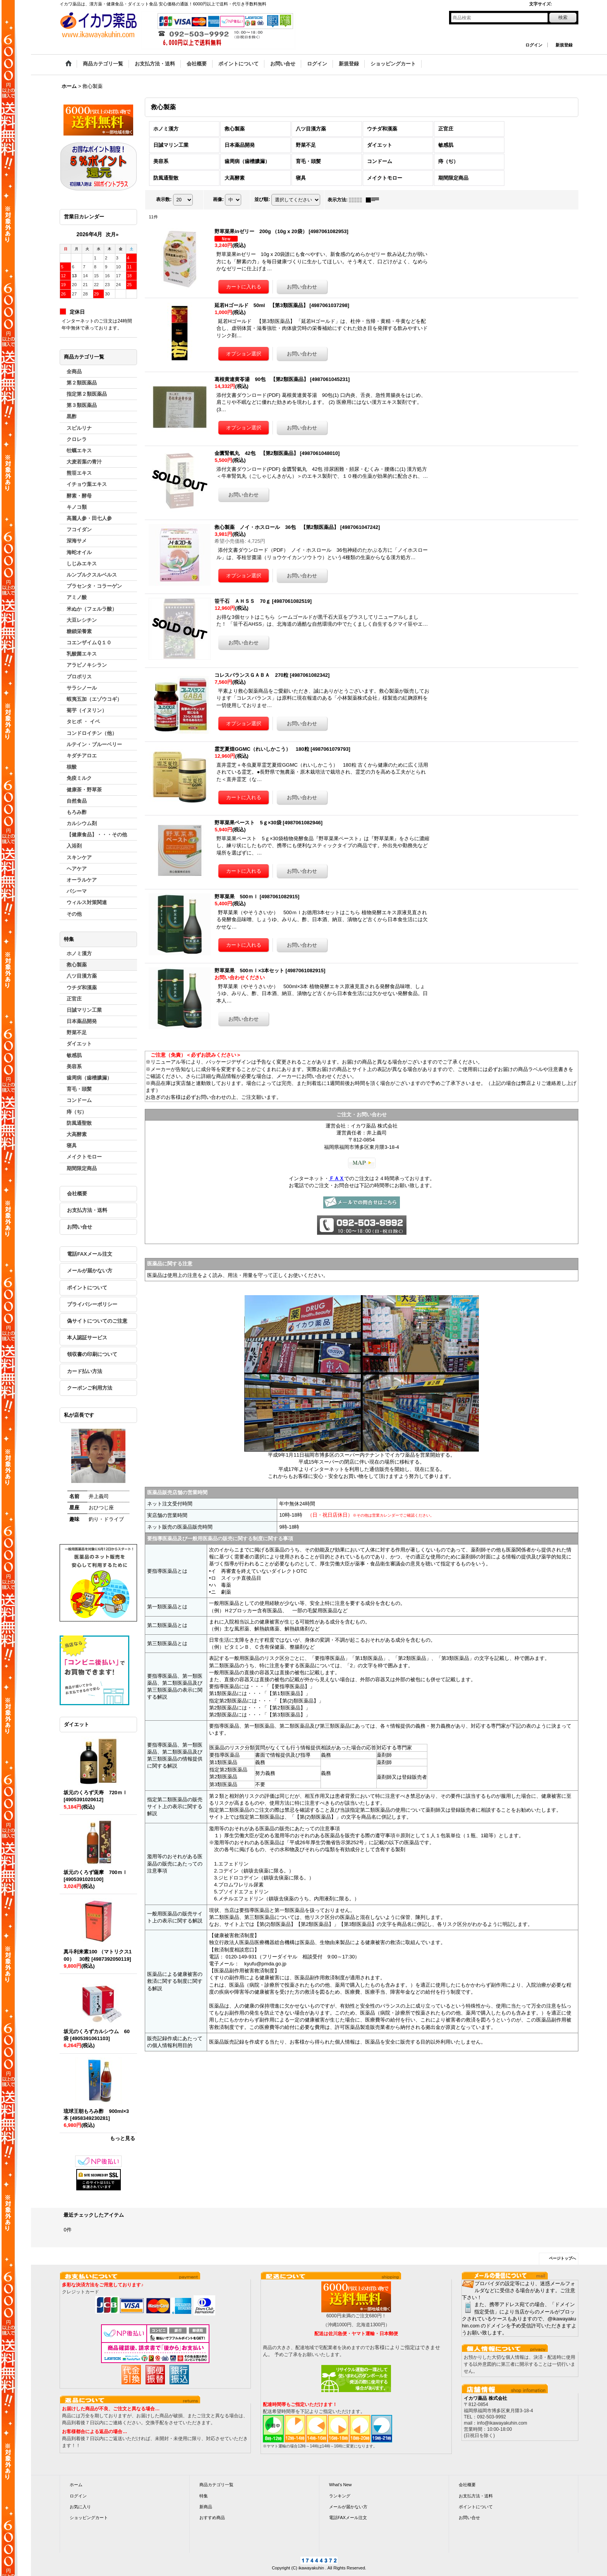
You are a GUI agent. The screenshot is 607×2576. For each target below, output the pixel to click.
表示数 (163, 199)
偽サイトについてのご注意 (97, 1321)
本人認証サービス (87, 1337)
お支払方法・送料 (87, 1210)
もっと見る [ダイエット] (122, 2138)
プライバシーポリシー (92, 1304)
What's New (340, 2484)
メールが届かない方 (89, 1270)
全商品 (74, 371)
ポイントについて (87, 1288)
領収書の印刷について (92, 1354)
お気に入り (80, 2506)
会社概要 (77, 1193)
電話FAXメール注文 (89, 1254)
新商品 (205, 2506)
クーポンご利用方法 (89, 1388)
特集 (203, 2496)
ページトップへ (562, 2258)
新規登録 (564, 45)
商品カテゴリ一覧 (216, 2484)
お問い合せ (79, 1227)
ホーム (76, 2484)
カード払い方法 (84, 1371)
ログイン (533, 45)
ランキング (339, 2496)
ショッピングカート (89, 2517)
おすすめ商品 (212, 2517)
